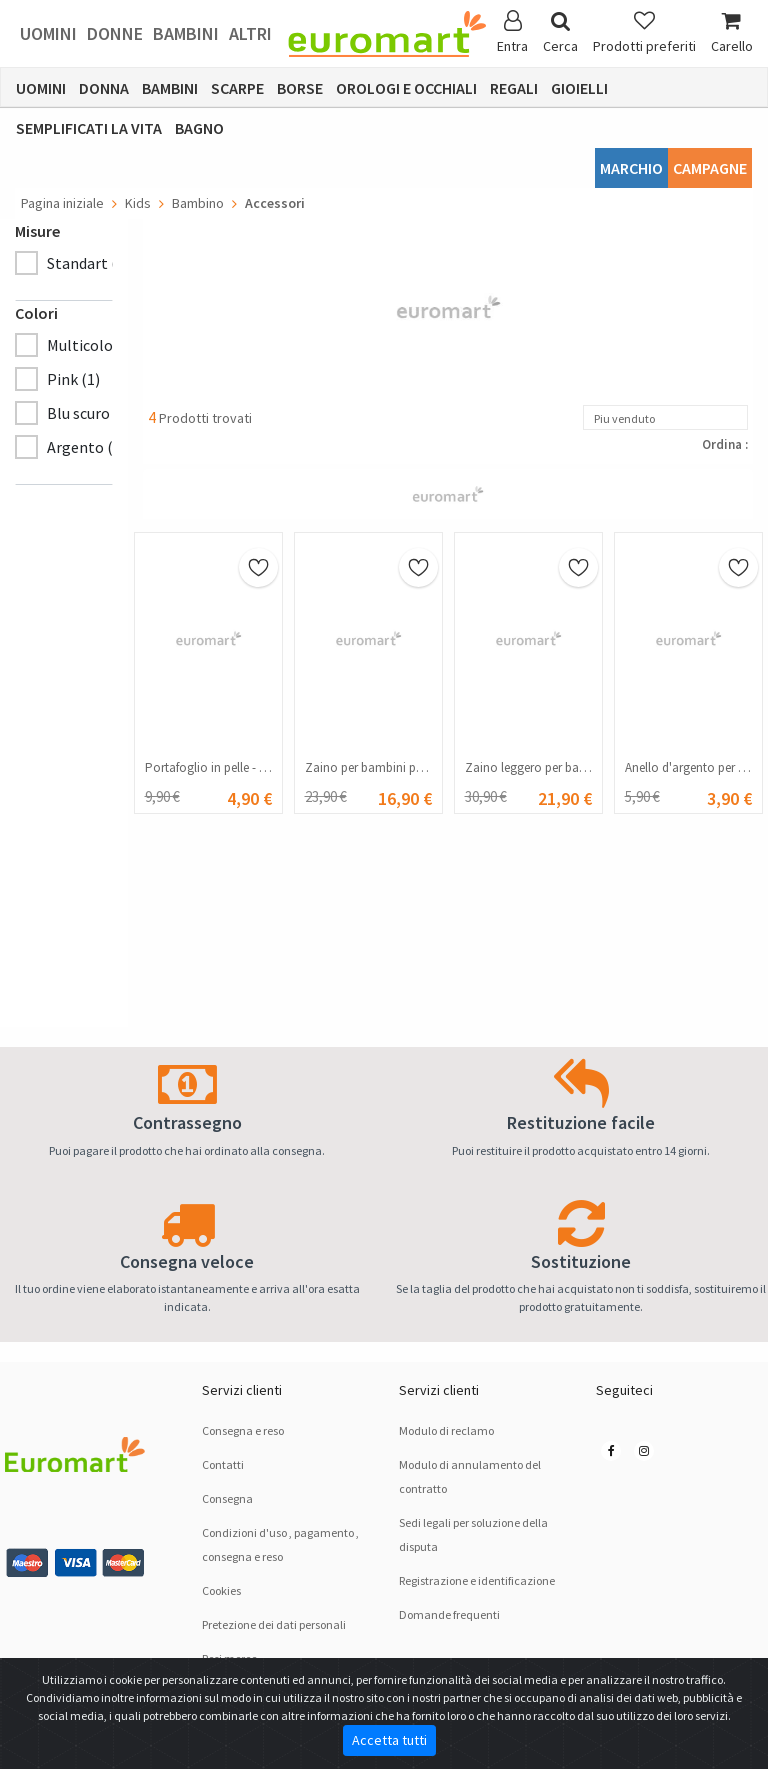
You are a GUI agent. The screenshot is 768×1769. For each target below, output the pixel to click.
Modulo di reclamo (446, 1430)
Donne (115, 33)
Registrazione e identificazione (477, 1580)
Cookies (221, 1590)
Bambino (198, 203)
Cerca (560, 32)
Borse (300, 88)
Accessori (275, 203)
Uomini (48, 33)
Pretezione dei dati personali (274, 1624)
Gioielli (579, 88)
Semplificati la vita (89, 128)
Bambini (186, 33)
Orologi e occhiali (406, 88)
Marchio (631, 168)
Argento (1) (86, 447)
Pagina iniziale (62, 203)
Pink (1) (73, 379)
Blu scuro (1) (89, 413)
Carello (732, 32)
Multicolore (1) (98, 345)
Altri (250, 33)
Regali (514, 88)
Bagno (199, 128)
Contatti (223, 1464)
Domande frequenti (449, 1614)
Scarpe (237, 88)
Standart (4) (88, 263)
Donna (104, 88)
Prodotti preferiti (644, 32)
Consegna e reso (243, 1430)
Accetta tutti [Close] (389, 1740)
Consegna (227, 1498)
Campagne (710, 168)
